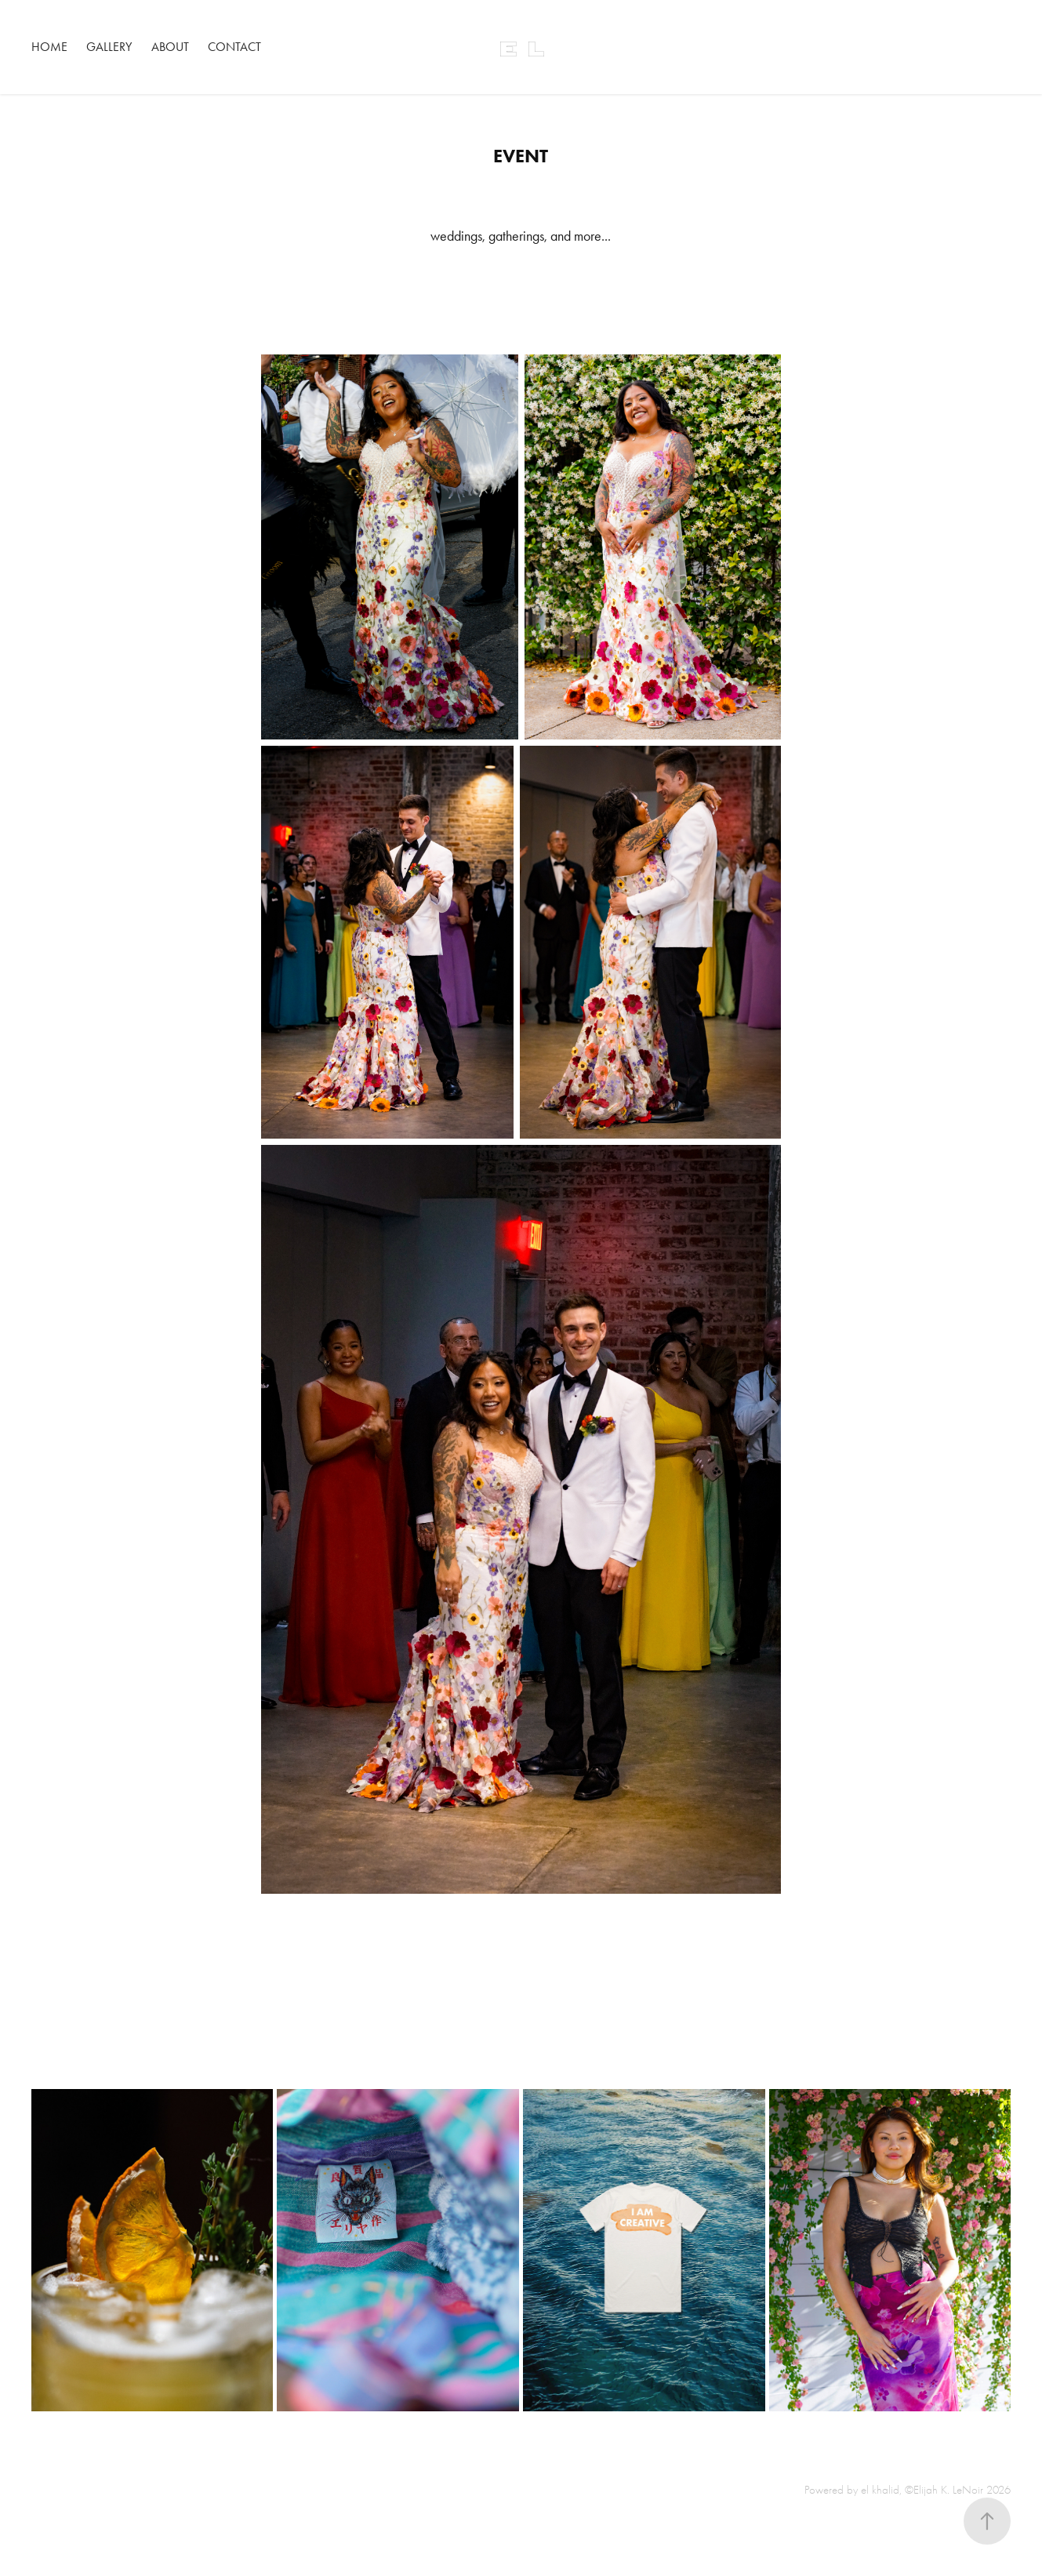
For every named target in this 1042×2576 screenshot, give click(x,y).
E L (521, 47)
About (170, 46)
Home (49, 46)
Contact (234, 46)
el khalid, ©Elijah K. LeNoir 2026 (936, 2490)
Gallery (109, 46)
